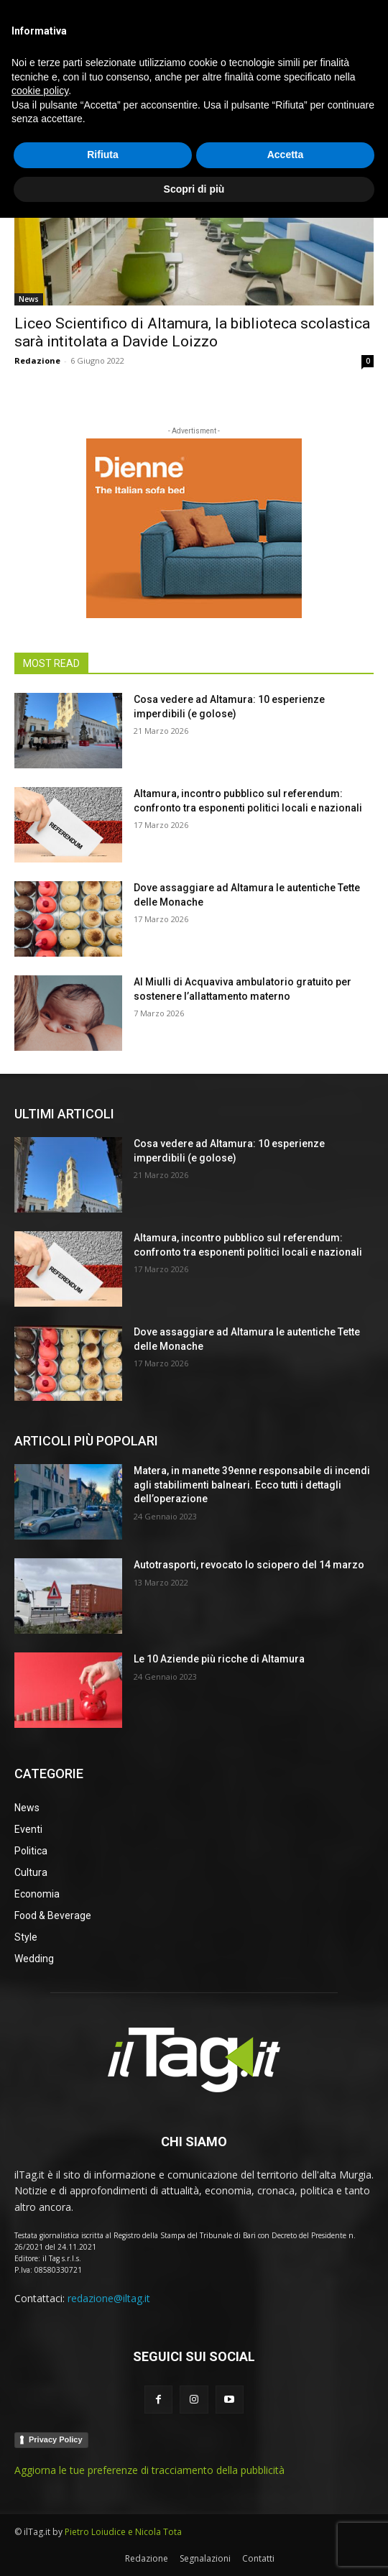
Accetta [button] (285, 2512)
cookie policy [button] (39, 2449)
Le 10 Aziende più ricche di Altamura (219, 1659)
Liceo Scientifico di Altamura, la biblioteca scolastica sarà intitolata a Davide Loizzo (192, 332)
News (29, 299)
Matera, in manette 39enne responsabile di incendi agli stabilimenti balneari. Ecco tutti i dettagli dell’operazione (252, 1484)
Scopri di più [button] (194, 2546)
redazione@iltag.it (109, 2298)
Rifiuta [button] (103, 2512)
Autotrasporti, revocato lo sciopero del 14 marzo (249, 1564)
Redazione (37, 360)
